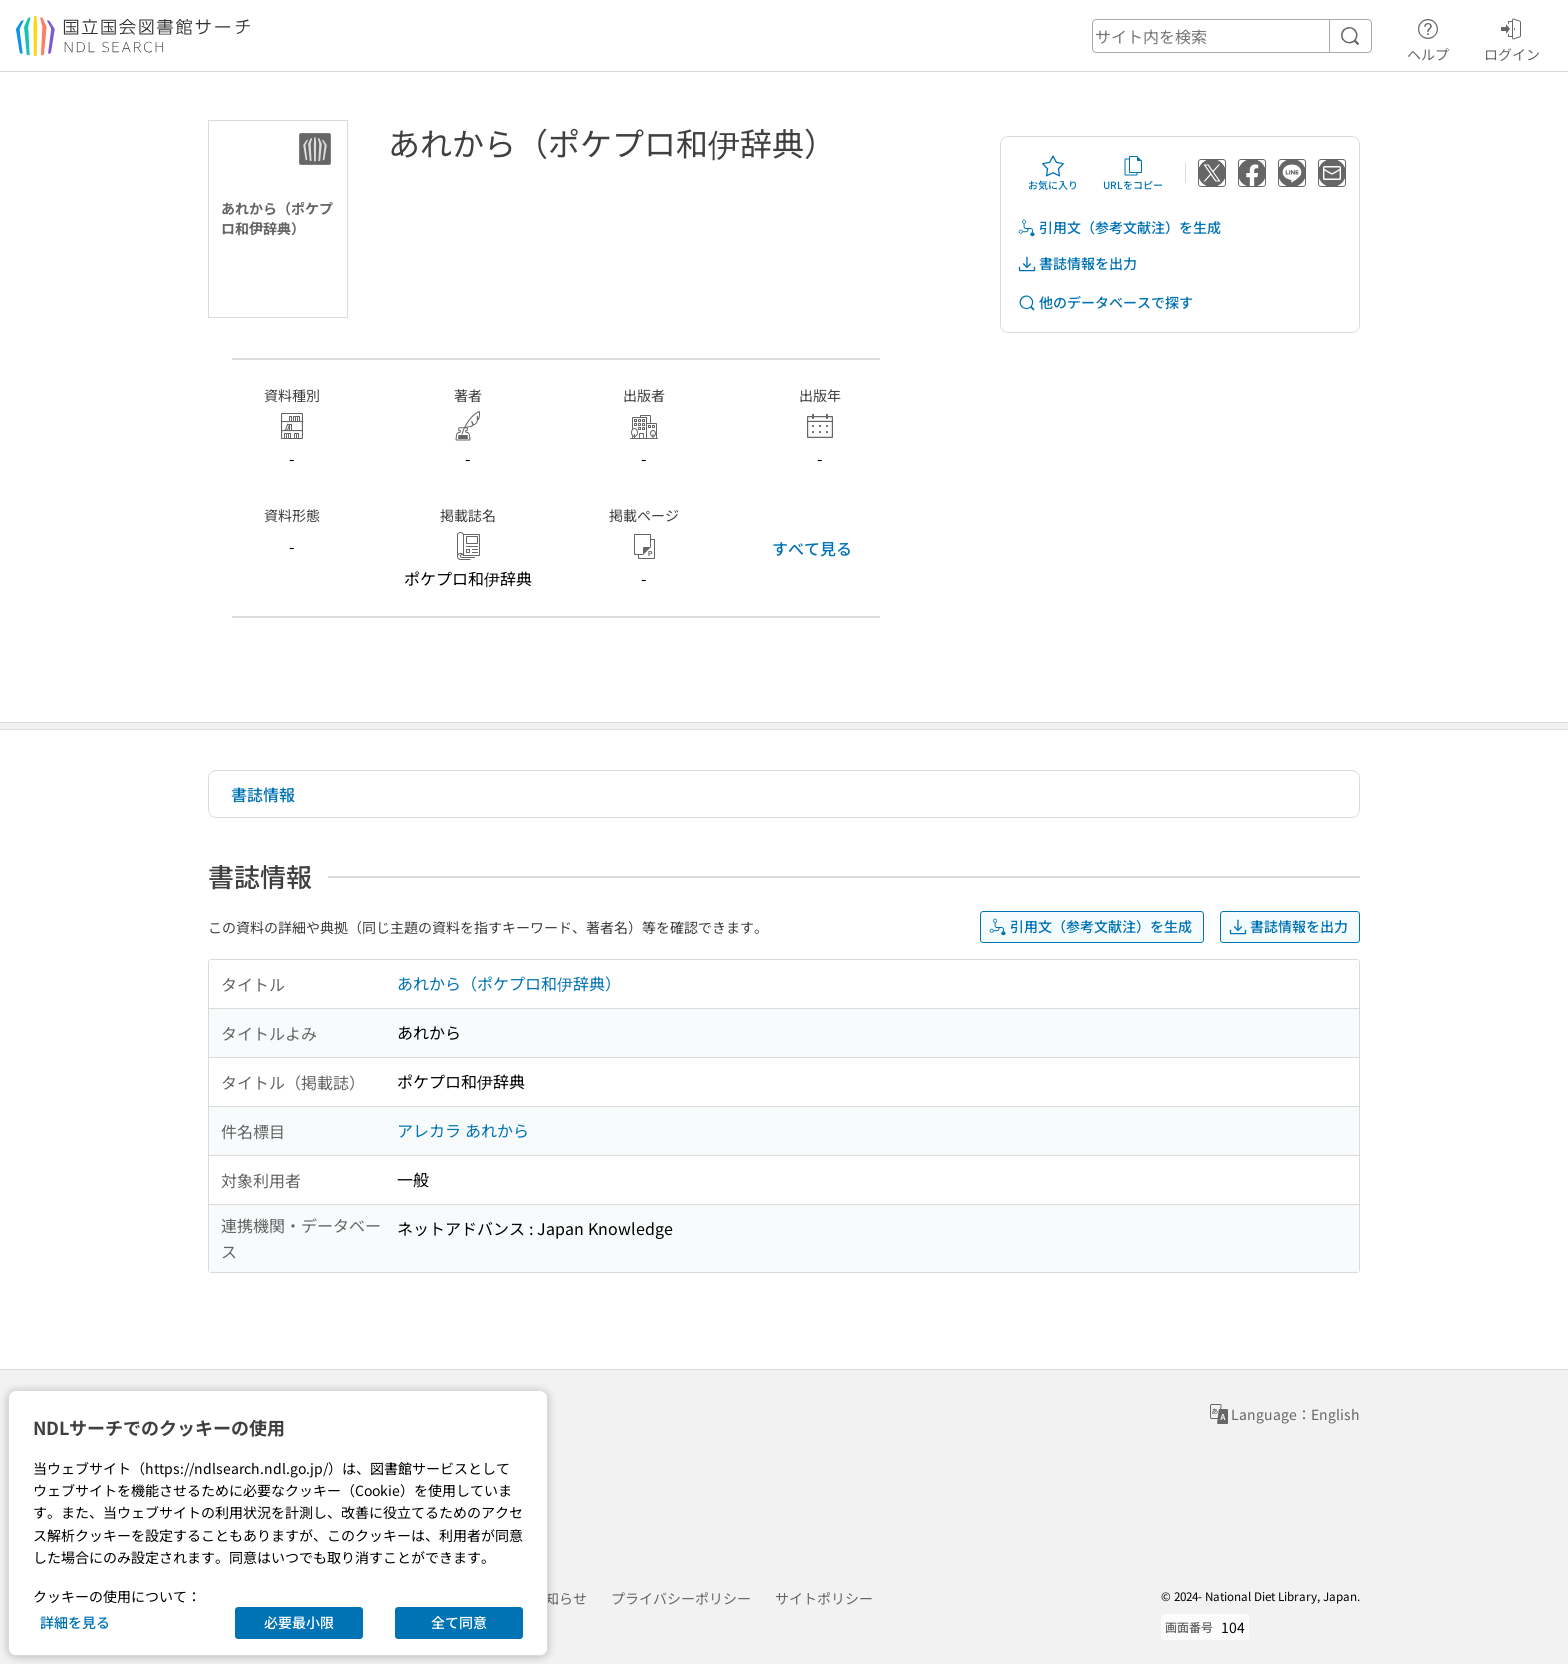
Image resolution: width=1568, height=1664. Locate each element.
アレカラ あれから (463, 1130)
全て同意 (459, 1622)
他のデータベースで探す (1105, 302)
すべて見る (812, 548)
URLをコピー (1133, 173)
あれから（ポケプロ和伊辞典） (509, 983)
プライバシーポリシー (681, 1598)
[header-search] (1232, 36)
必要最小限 (299, 1622)
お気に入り (1053, 173)
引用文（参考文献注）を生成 (1119, 227)
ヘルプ (1428, 37)
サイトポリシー (824, 1598)
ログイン (1512, 37)
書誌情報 (263, 794)
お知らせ (559, 1598)
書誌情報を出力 (1077, 263)
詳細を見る (75, 1622)
